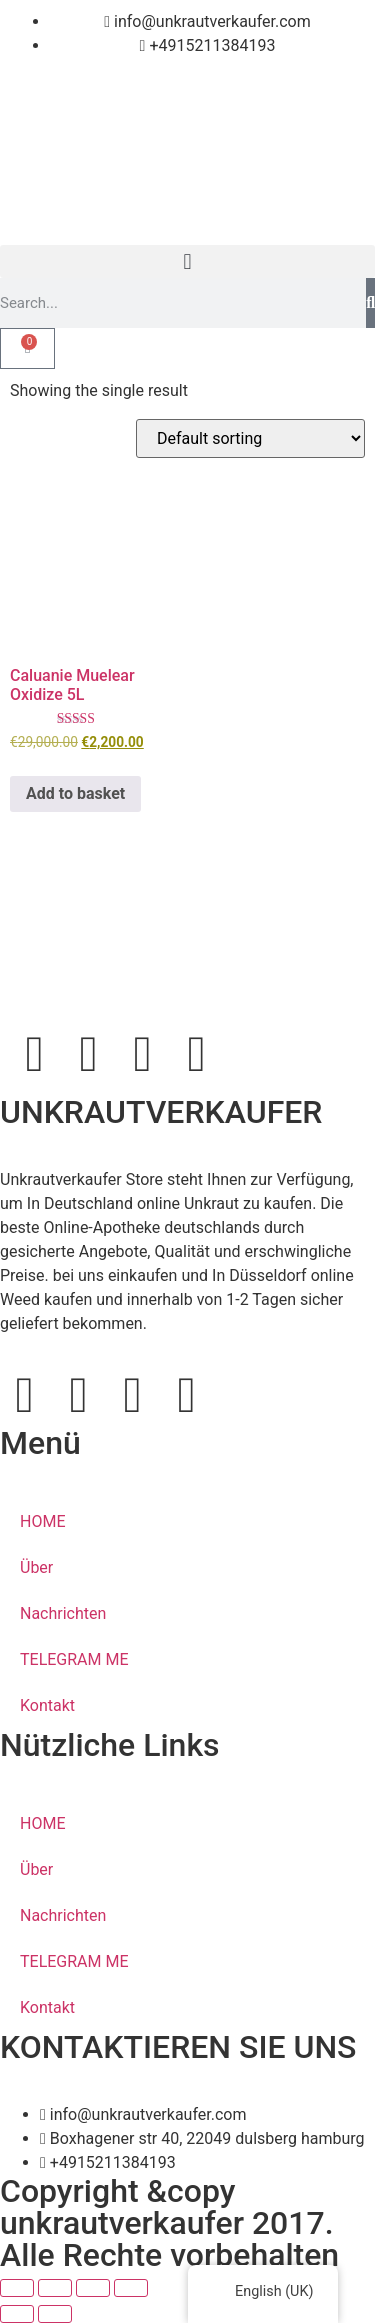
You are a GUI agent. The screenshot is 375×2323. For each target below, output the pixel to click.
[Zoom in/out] (17, 2288)
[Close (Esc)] (131, 2288)
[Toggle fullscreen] (55, 2288)
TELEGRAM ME (74, 1659)
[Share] (93, 2288)
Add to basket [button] (75, 793)
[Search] (370, 303)
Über (36, 1567)
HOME (42, 1521)
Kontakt (47, 1705)
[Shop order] (250, 438)
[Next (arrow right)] (55, 2314)
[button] (187, 261)
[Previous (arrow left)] (17, 2314)
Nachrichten (63, 1613)
